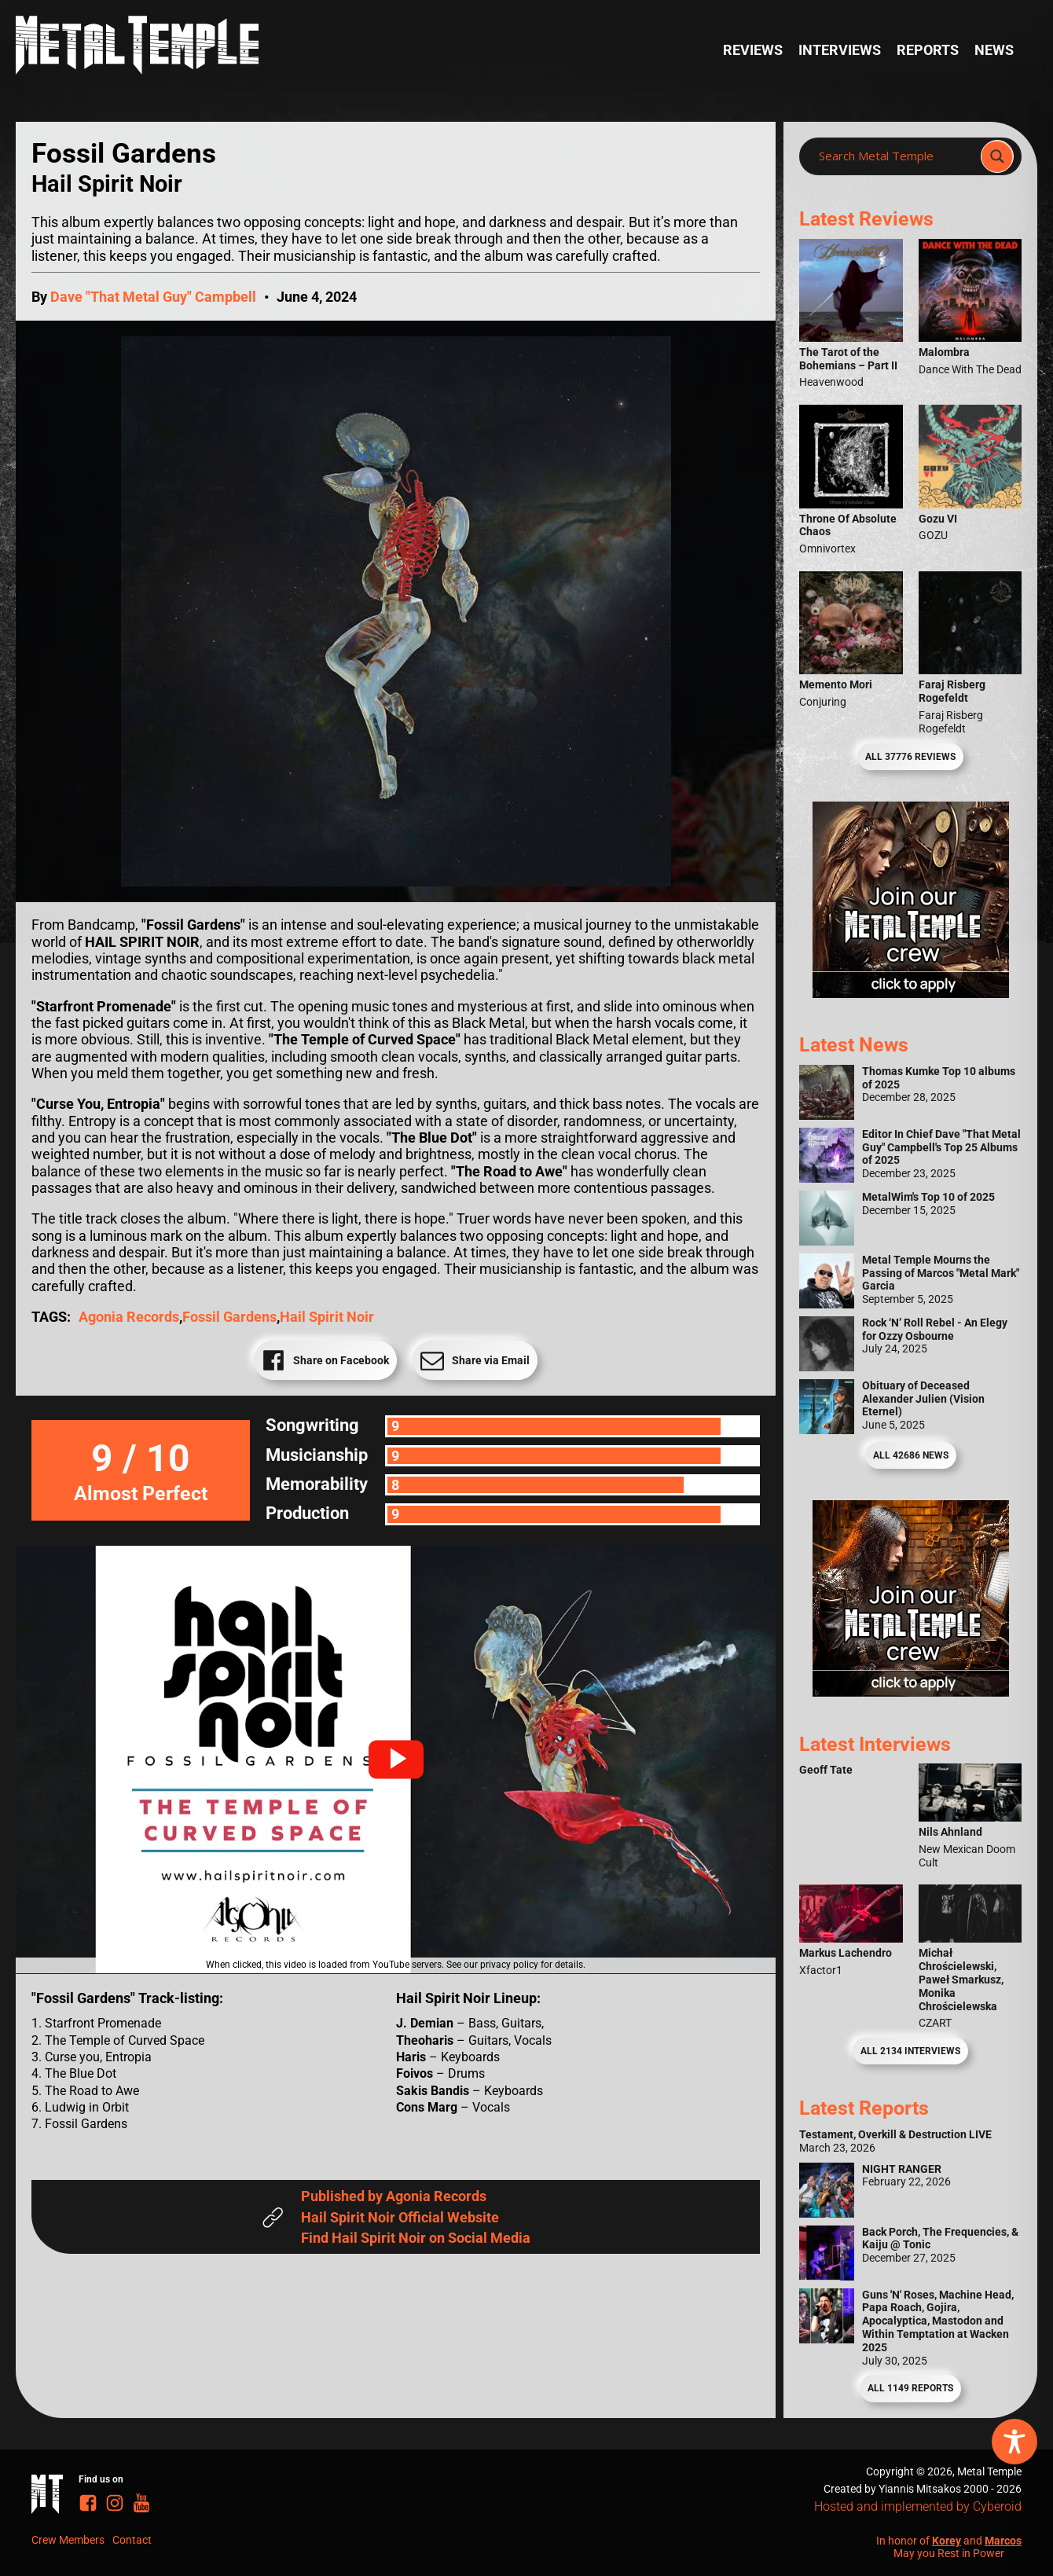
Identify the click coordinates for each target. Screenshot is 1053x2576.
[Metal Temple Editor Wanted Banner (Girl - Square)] (911, 993)
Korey (946, 2540)
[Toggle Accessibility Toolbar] (1014, 2441)
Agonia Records (129, 1316)
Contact (132, 2540)
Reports (928, 50)
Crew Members (68, 2540)
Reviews (753, 50)
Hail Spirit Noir (327, 1316)
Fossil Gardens (229, 1316)
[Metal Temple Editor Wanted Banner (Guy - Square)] (911, 1691)
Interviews (839, 50)
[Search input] (894, 156)
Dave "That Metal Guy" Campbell (153, 296)
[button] (396, 1759)
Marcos (1003, 2540)
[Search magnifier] (997, 156)
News (994, 50)
